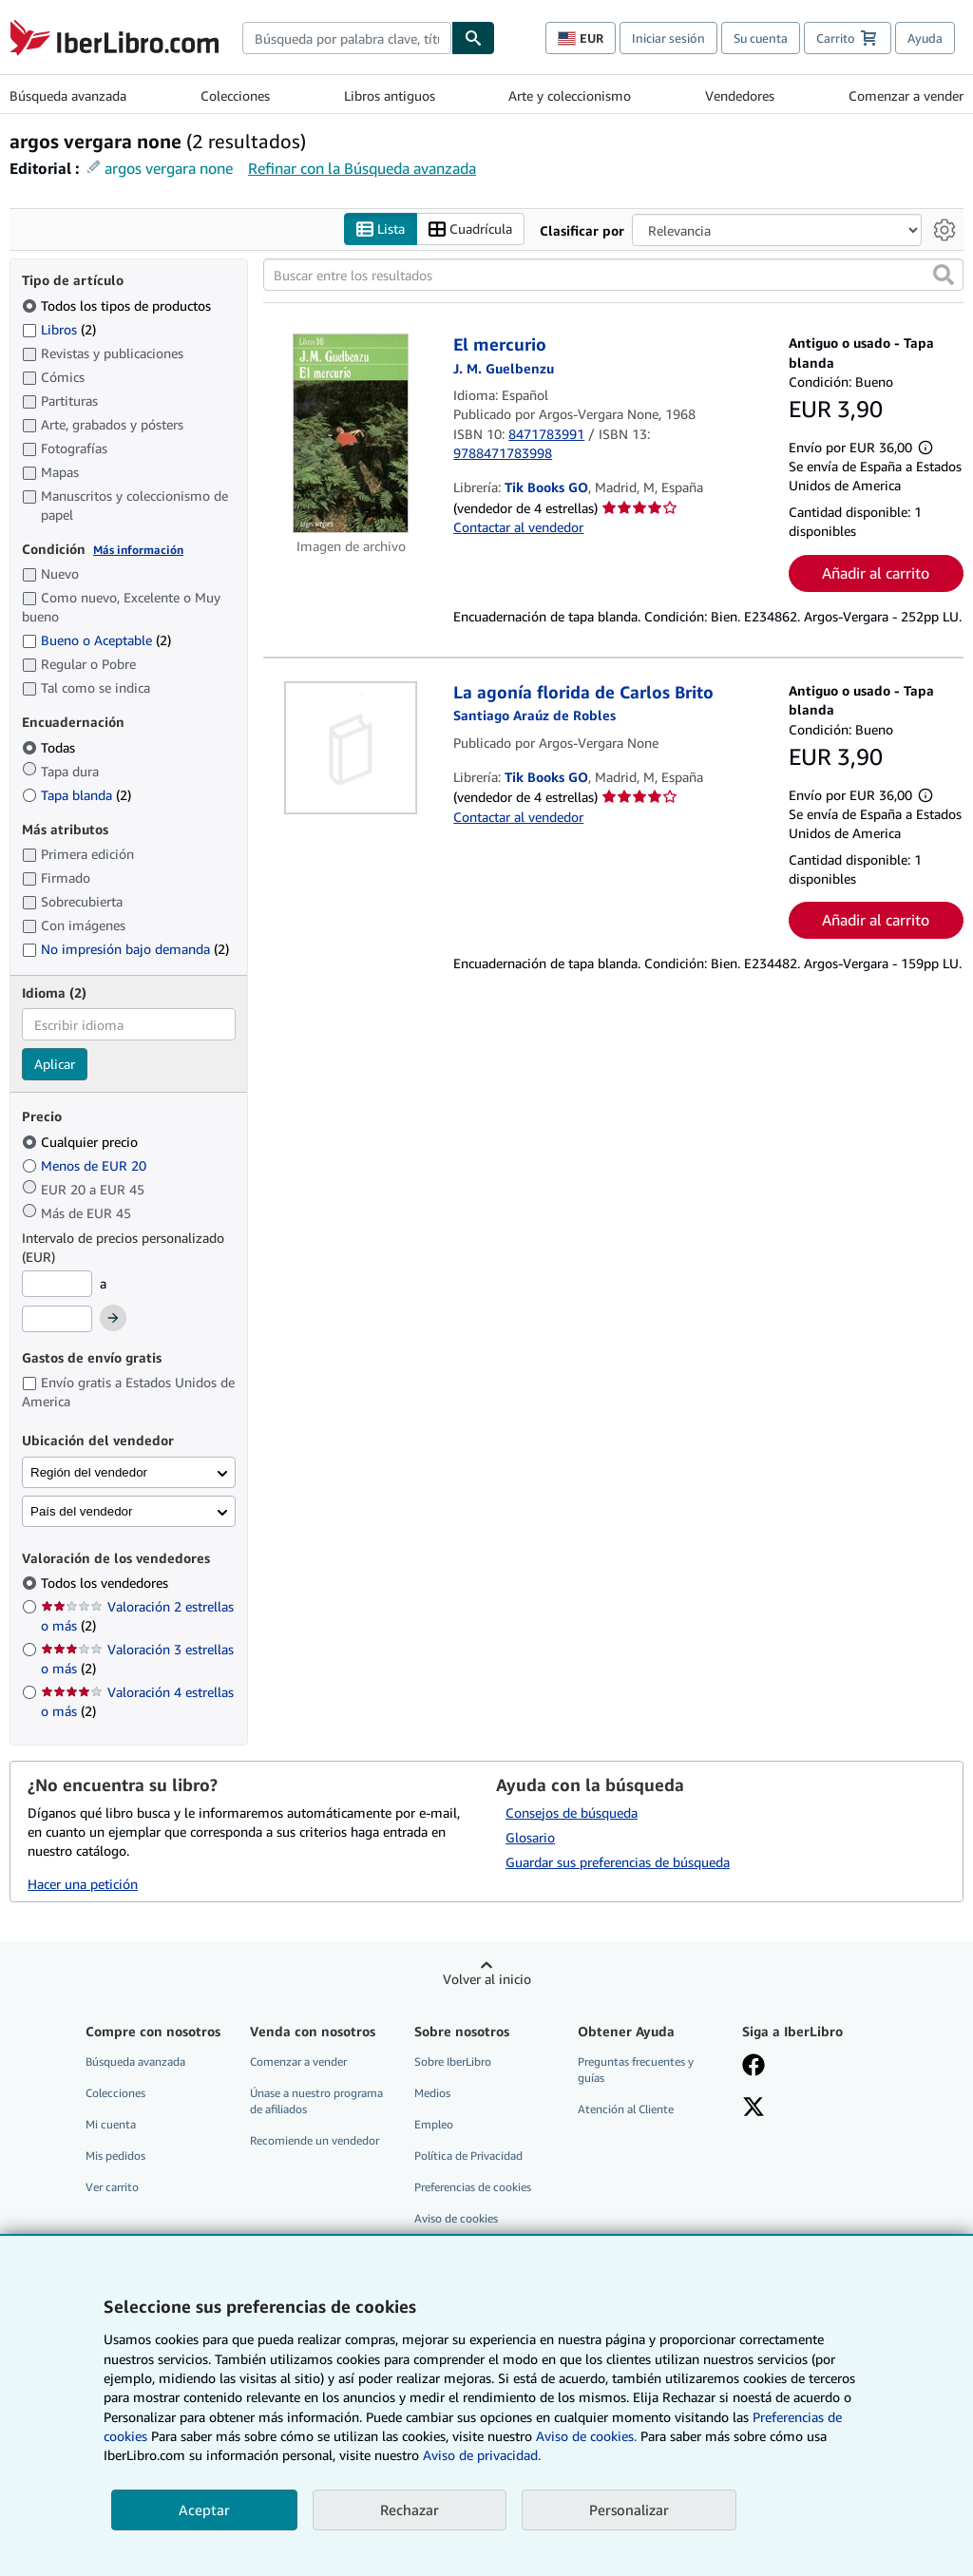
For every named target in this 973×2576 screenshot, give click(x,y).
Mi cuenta (111, 2124)
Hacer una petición (83, 1884)
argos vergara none (169, 168)
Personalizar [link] (629, 2509)
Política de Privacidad (468, 2155)
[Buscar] (473, 38)
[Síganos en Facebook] (753, 2067)
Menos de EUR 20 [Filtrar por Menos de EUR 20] (86, 1165)
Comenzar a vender (906, 95)
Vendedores (739, 95)
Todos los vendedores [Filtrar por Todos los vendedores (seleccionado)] (106, 1582)
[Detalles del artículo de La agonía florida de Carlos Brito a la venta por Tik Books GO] (350, 747)
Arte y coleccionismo (569, 95)
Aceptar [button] (204, 2509)
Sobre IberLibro (452, 2061)
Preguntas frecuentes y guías (636, 2069)
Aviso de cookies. (586, 2436)
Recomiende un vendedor (314, 2140)
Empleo (433, 2124)
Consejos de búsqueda (572, 1812)
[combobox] (346, 38)
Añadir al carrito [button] (875, 572)
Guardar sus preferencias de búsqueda (618, 1862)
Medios (432, 2093)
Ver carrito (112, 2187)
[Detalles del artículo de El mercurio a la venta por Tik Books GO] (350, 433)
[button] (943, 274)
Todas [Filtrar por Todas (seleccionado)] (50, 747)
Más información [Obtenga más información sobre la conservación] (138, 550)
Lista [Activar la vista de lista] (380, 229)
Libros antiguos (389, 95)
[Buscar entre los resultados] (613, 274)
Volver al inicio (487, 1979)
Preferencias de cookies (472, 2187)
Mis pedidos (115, 2155)
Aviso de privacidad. (482, 2455)
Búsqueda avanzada (68, 95)
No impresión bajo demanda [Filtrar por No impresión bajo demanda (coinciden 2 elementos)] (125, 949)
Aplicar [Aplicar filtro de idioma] (54, 1064)
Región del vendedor (88, 1472)
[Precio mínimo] (57, 1283)
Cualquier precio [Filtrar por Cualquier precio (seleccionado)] (82, 1142)
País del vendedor (81, 1511)
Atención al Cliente (626, 2109)
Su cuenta (761, 38)
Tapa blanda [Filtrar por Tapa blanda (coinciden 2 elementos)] (76, 795)
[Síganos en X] (753, 2108)
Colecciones (235, 95)
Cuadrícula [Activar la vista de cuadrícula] (470, 229)
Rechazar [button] (409, 2509)
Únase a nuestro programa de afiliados (316, 2101)
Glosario (530, 1837)
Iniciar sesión (668, 38)
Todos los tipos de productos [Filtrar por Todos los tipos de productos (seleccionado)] (118, 305)
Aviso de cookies (456, 2218)
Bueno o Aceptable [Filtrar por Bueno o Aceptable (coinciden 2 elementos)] (96, 640)
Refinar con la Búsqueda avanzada (362, 168)
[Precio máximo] (57, 1319)
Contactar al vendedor (518, 527)
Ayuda (925, 38)
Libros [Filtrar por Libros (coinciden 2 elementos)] (59, 328)
